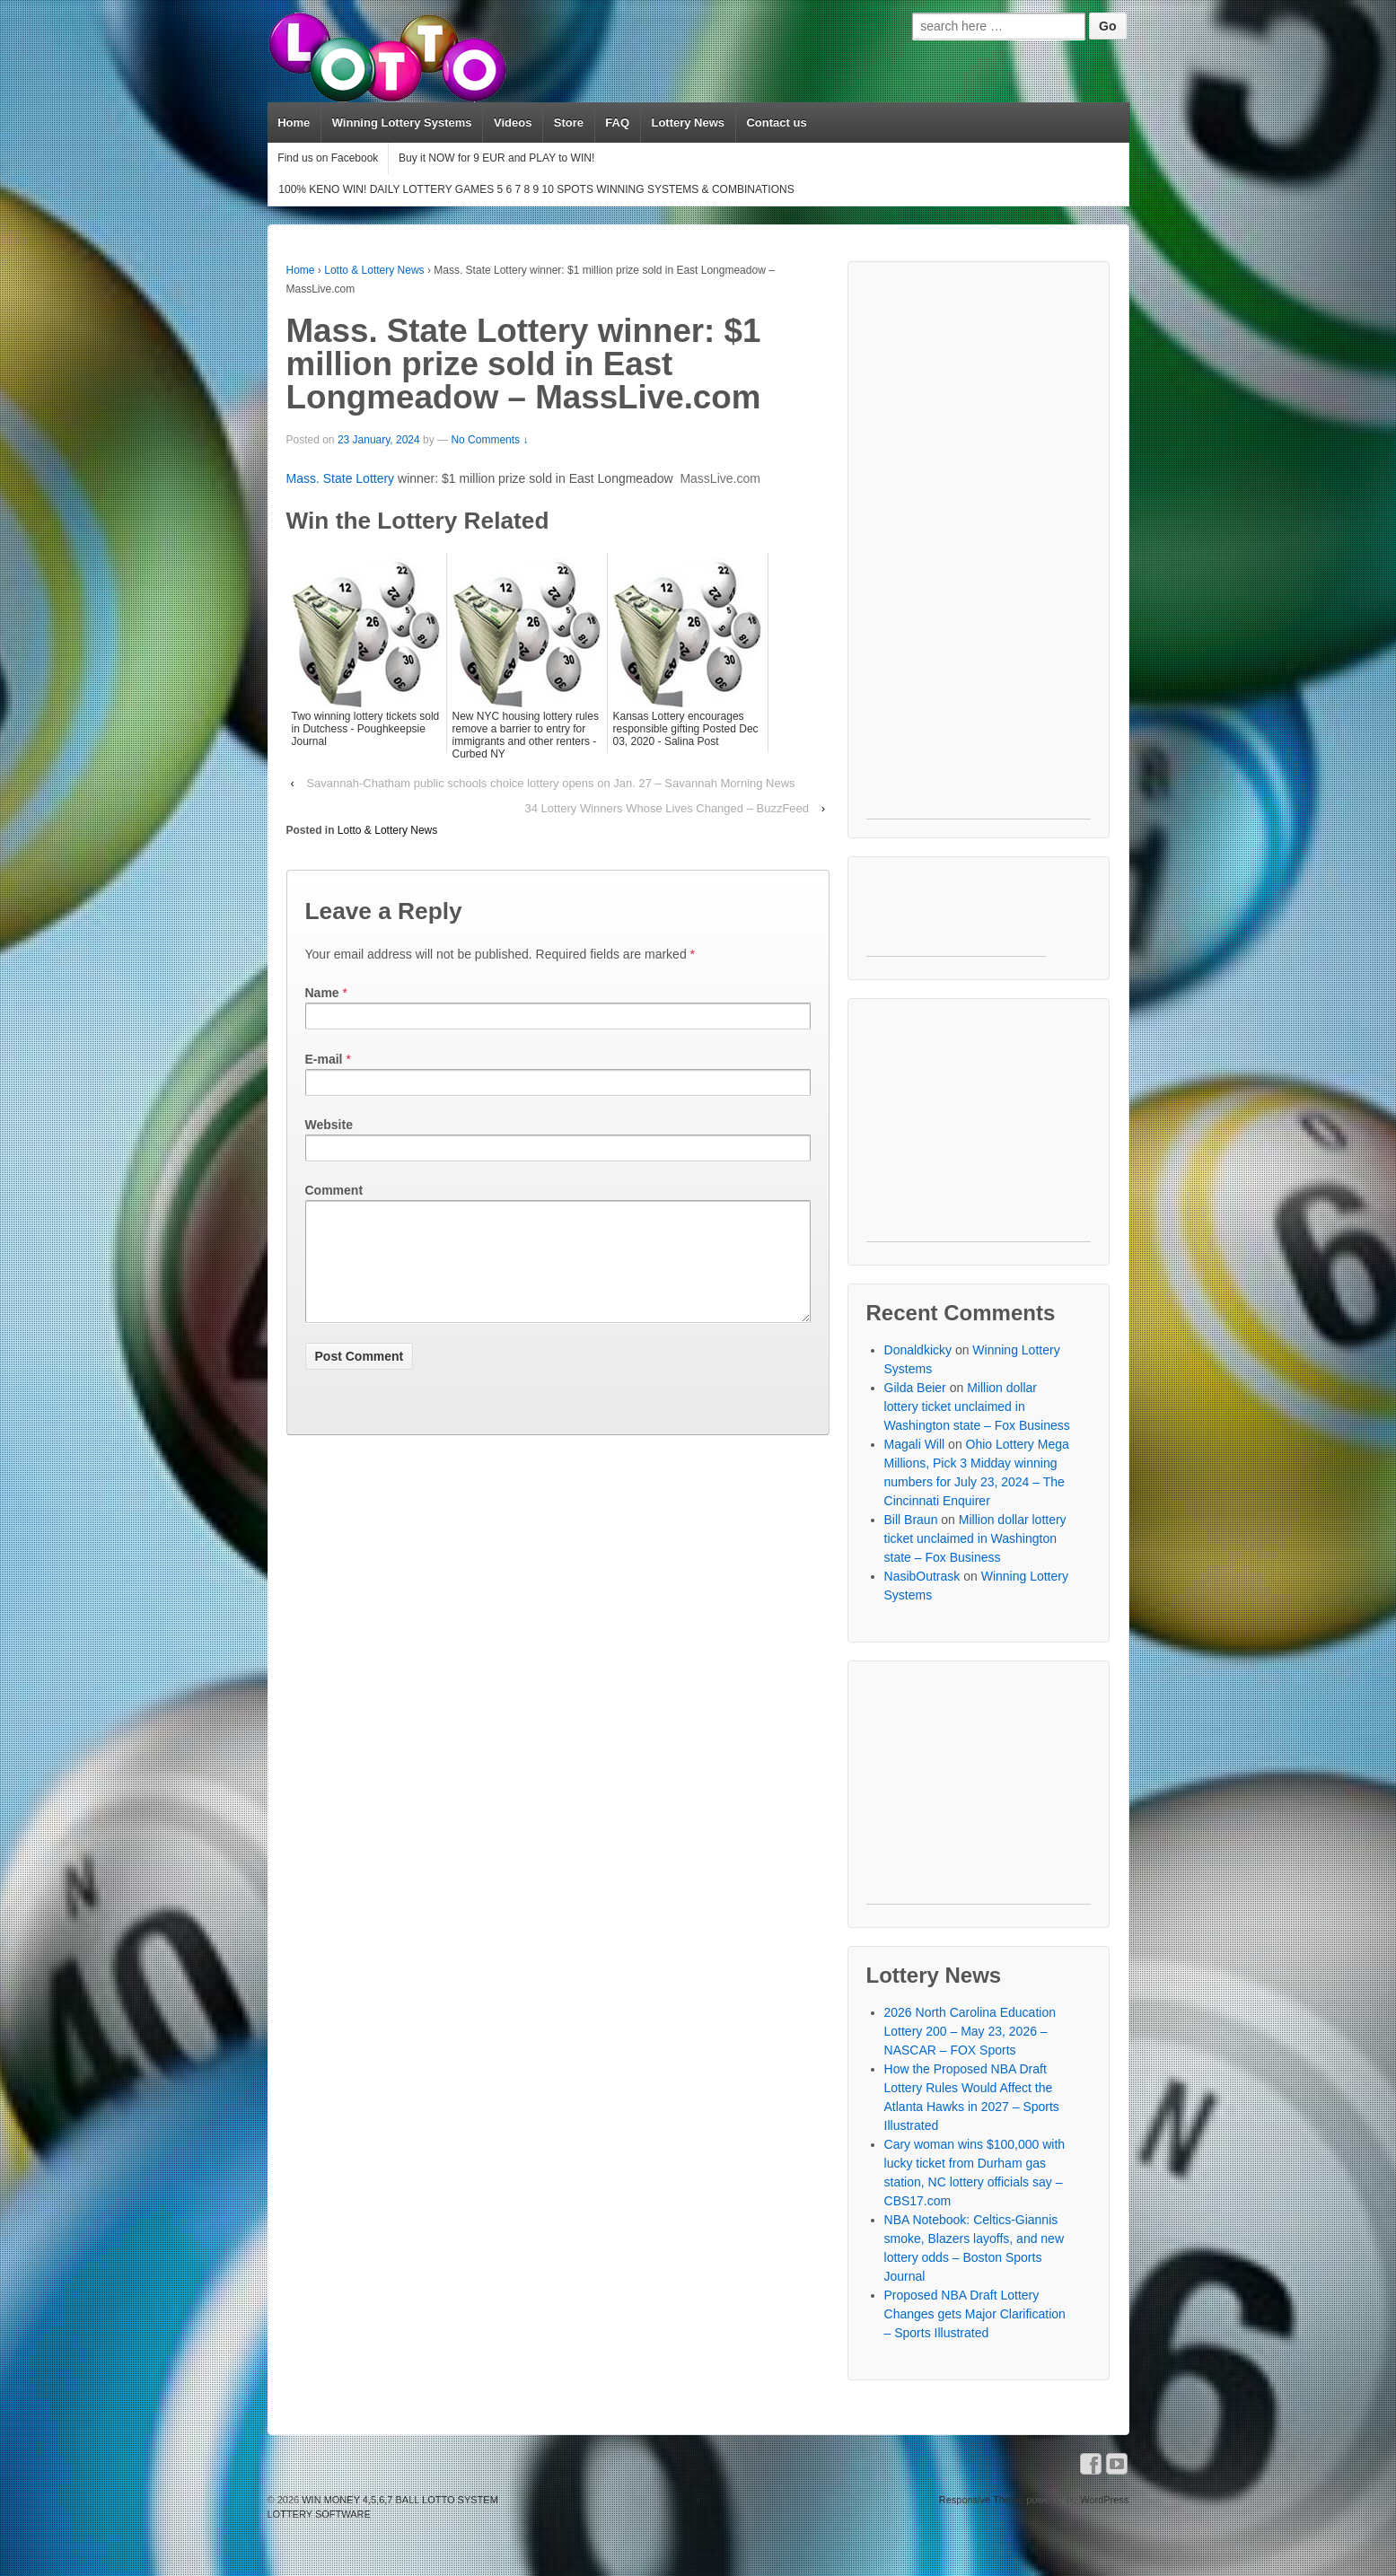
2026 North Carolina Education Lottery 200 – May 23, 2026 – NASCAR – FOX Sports (970, 2031)
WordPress (1104, 2499)
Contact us (776, 122)
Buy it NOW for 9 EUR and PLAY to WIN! (496, 158)
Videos (512, 122)
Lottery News (687, 122)
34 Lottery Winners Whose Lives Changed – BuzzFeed (667, 808)
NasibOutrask (922, 1576)
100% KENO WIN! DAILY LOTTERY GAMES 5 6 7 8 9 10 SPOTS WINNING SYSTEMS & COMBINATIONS (536, 189)
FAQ (617, 122)
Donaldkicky (918, 1350)
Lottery (375, 478)
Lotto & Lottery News (374, 270)
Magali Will (914, 1444)
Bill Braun (911, 1519)
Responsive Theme (981, 2499)
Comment (334, 1190)
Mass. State (321, 478)
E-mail (324, 1059)
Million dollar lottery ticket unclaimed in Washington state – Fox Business (977, 1406)
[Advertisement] (979, 549)
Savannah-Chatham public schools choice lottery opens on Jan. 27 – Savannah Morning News (550, 783)
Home (293, 122)
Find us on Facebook (327, 158)
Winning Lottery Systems (402, 122)
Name (322, 993)
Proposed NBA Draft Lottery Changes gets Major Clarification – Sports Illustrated (975, 2314)
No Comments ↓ (489, 440)
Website (329, 1124)
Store (569, 122)
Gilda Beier (915, 1387)
